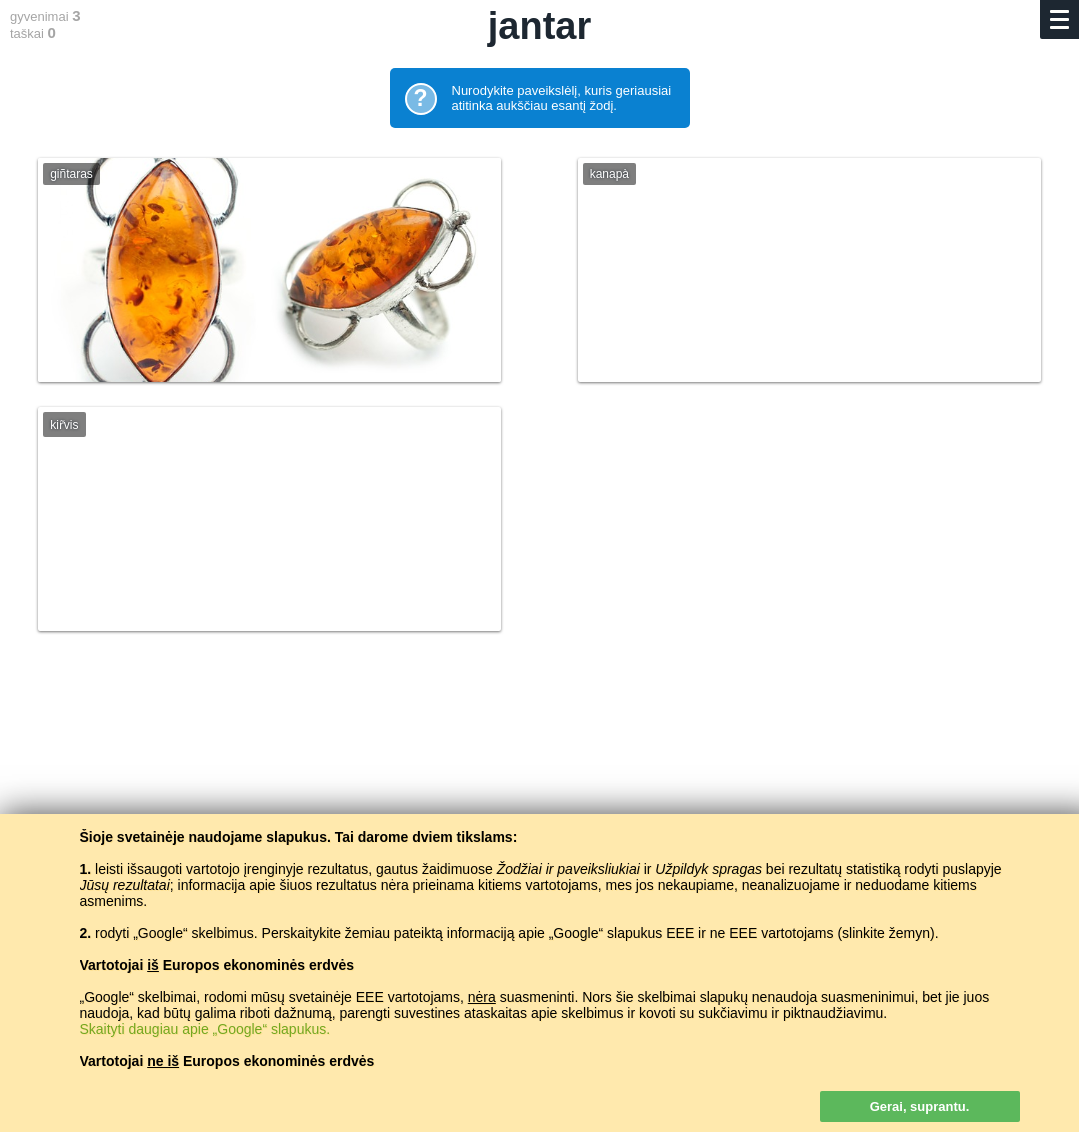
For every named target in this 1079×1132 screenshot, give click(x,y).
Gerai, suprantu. (920, 1106)
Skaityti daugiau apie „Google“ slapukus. (205, 1029)
